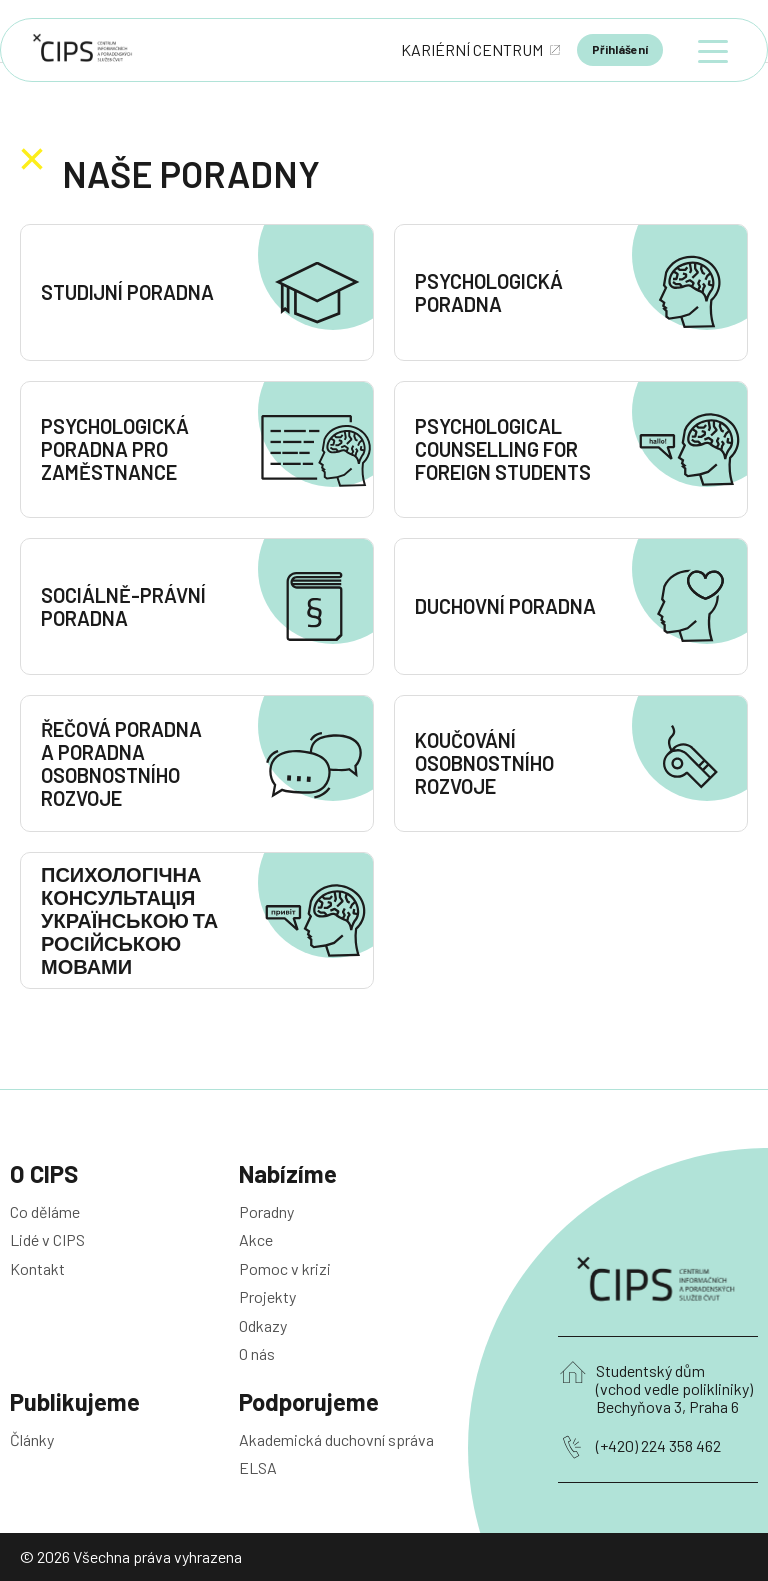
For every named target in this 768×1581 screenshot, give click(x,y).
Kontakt (37, 1268)
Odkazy (263, 1325)
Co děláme (45, 1211)
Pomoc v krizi (285, 1268)
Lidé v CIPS (47, 1239)
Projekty (267, 1296)
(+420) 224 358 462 (658, 1446)
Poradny (266, 1211)
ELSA (258, 1467)
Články (32, 1439)
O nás (257, 1353)
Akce (256, 1239)
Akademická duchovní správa (336, 1439)
